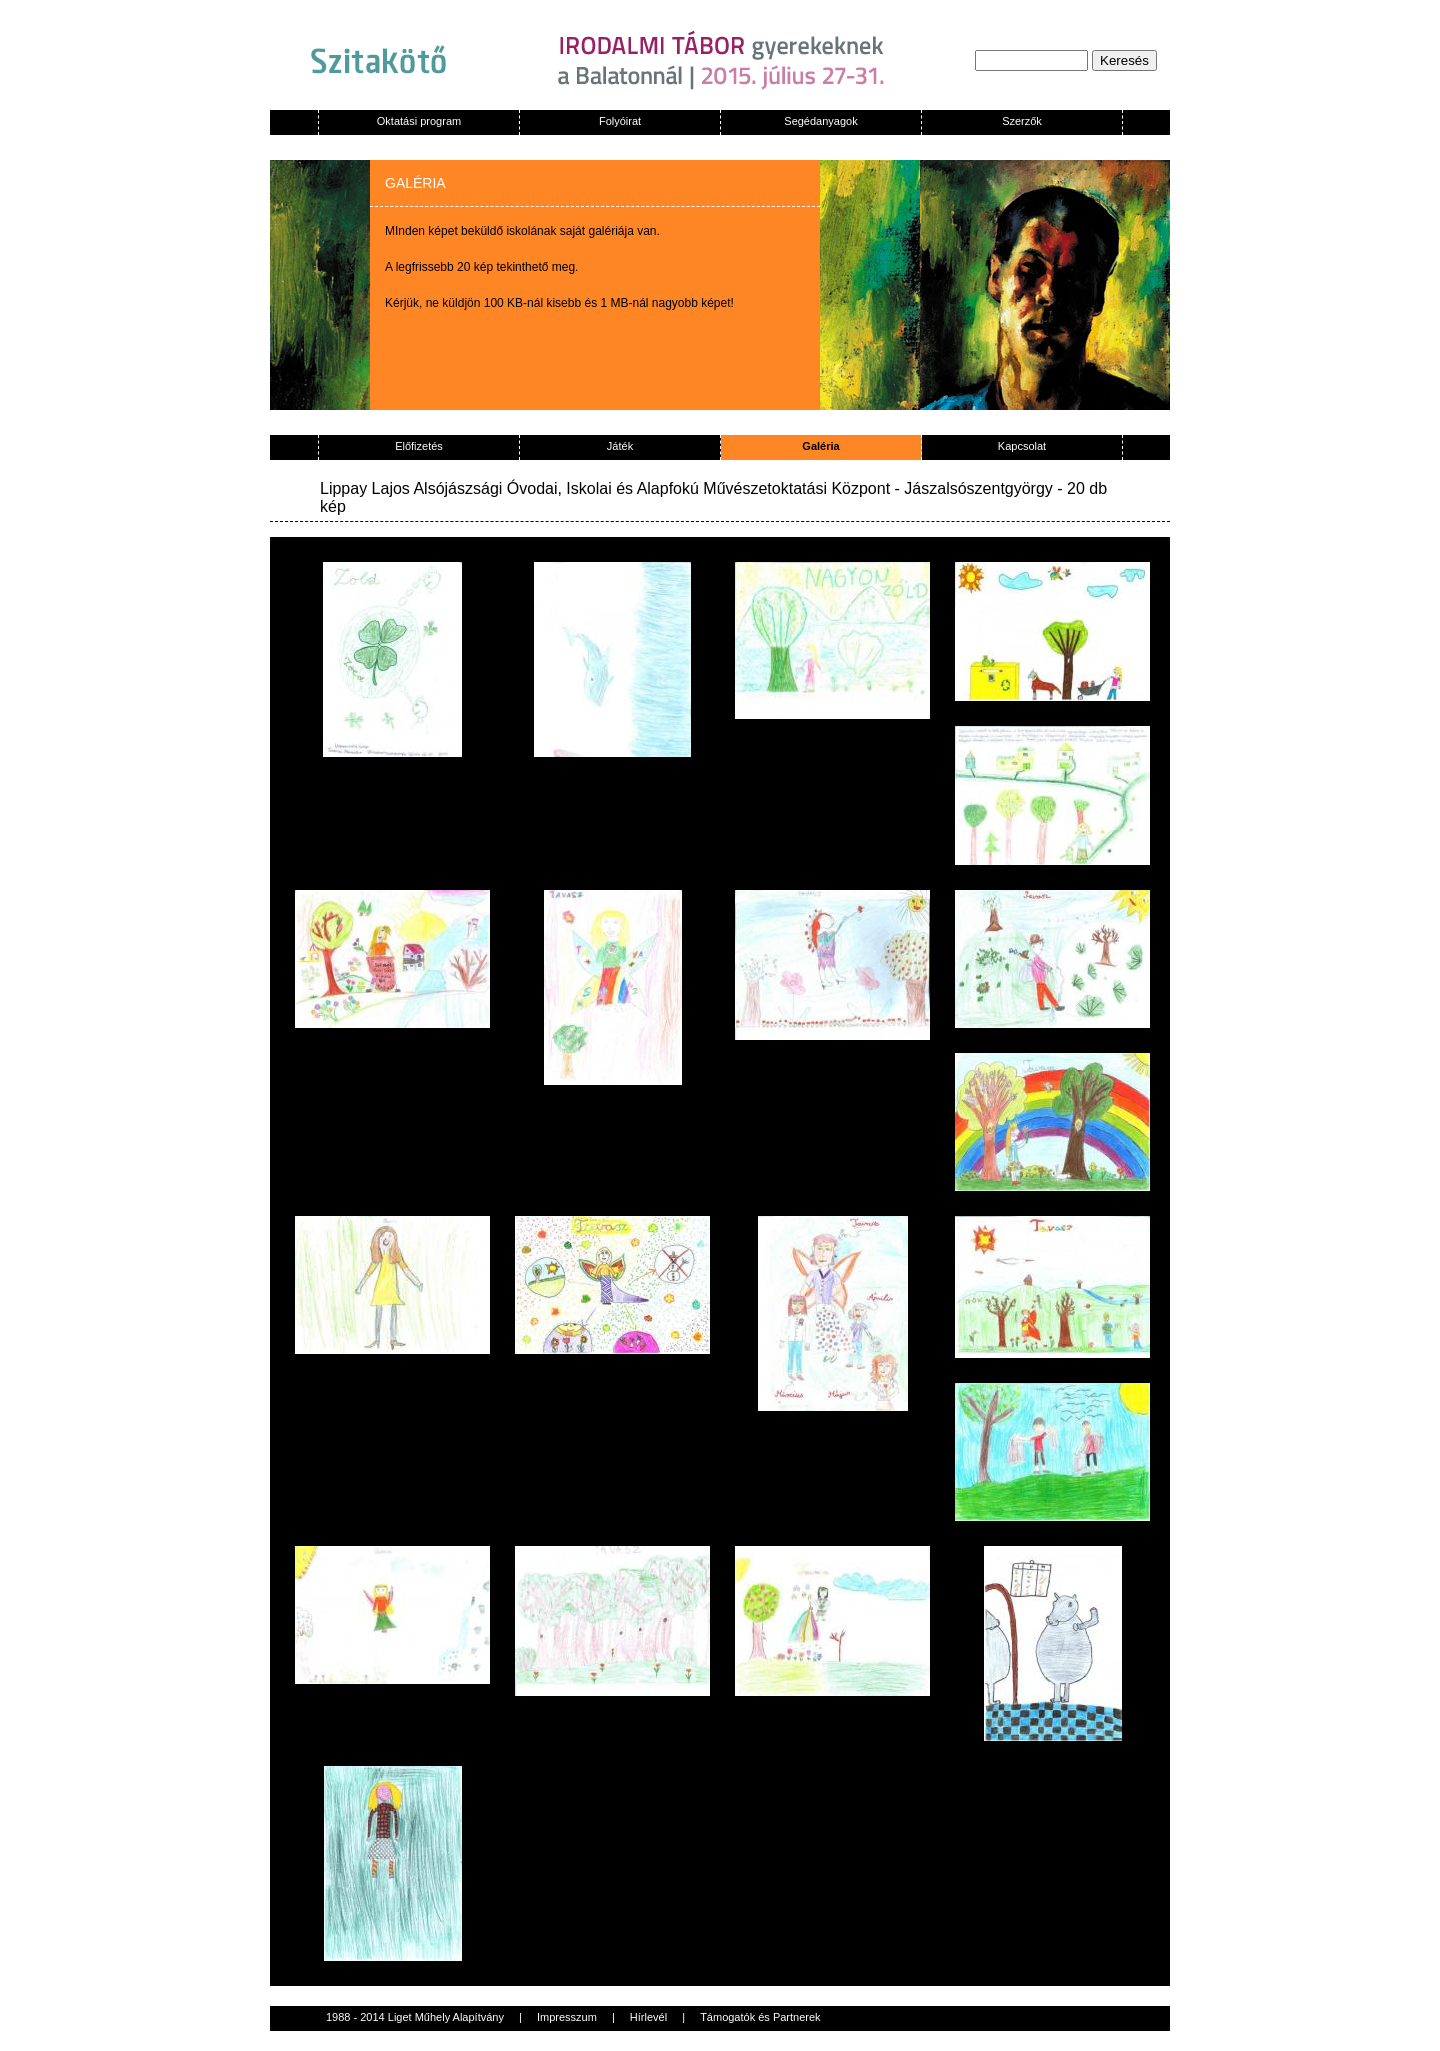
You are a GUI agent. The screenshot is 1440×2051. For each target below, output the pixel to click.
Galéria (820, 446)
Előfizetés (419, 446)
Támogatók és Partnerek (760, 2017)
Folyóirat (620, 121)
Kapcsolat (1022, 446)
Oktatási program (419, 121)
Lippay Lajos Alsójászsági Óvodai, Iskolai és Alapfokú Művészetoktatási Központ (605, 488)
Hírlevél (648, 2017)
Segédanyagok (820, 121)
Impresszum (567, 2017)
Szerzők (1022, 121)
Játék (620, 446)
